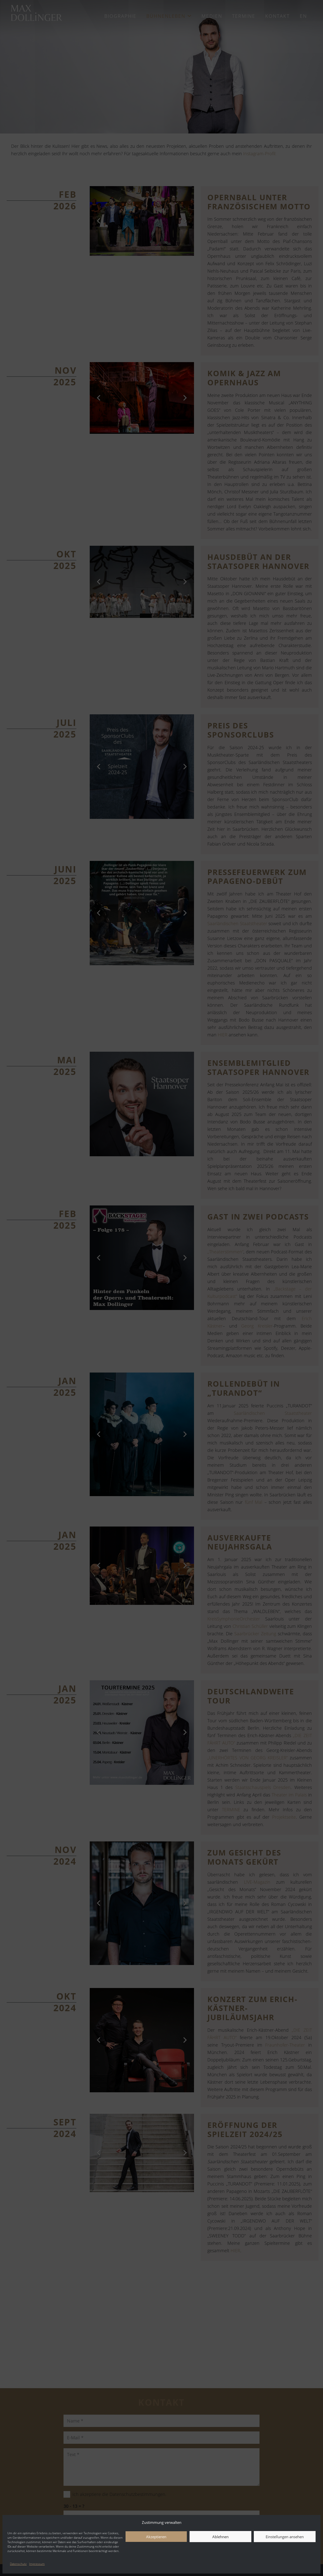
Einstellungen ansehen (285, 2536)
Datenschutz (18, 2564)
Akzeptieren (156, 2536)
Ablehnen (220, 2536)
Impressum (37, 2564)
